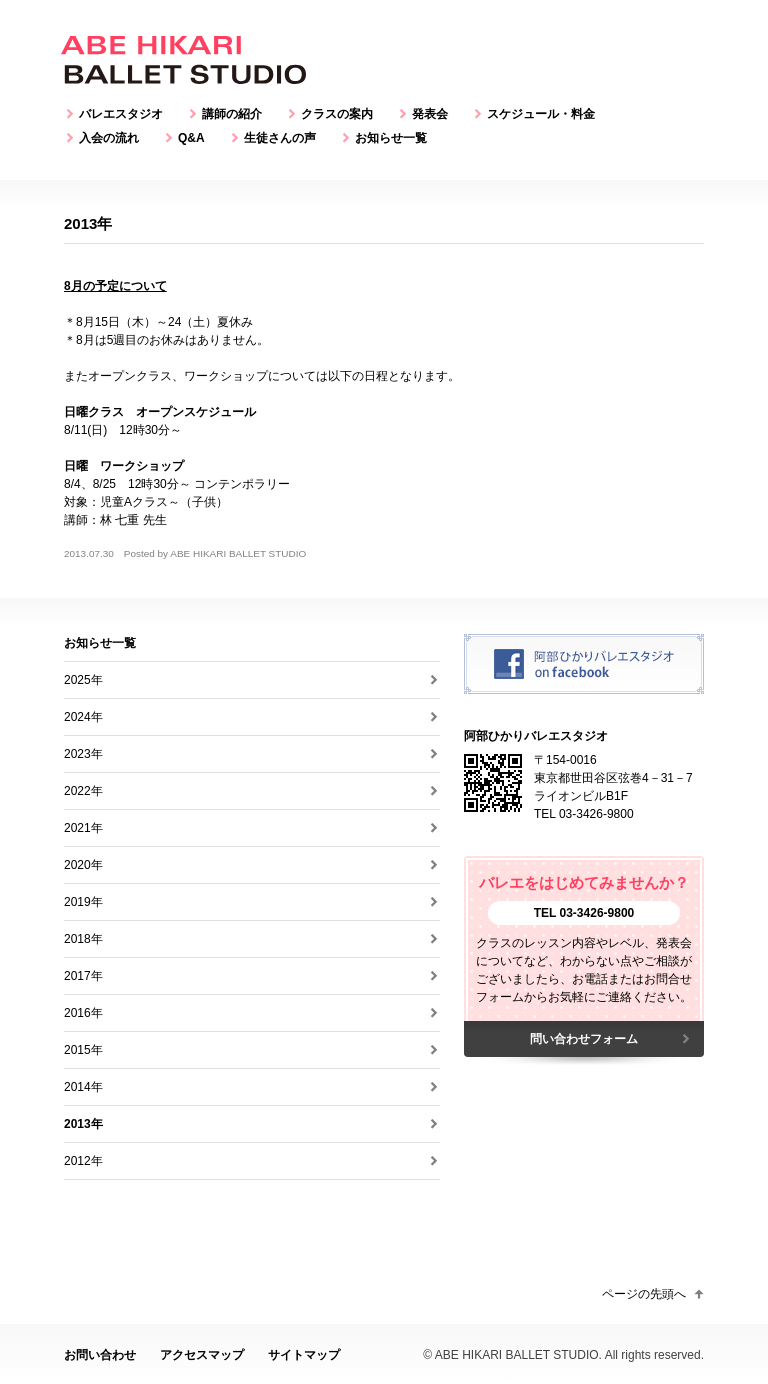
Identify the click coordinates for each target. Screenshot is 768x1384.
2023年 (83, 754)
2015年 (83, 1050)
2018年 (83, 939)
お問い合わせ (100, 1355)
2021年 (83, 828)
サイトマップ (304, 1355)
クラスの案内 (337, 114)
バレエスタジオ (121, 114)
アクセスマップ (202, 1355)
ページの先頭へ (644, 1294)
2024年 (83, 717)
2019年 (83, 902)
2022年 (83, 791)
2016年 (83, 1013)
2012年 (83, 1161)
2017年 (83, 976)
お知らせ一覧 (391, 138)
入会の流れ (109, 138)
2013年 (83, 1124)
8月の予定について (115, 286)
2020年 (83, 865)
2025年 (83, 680)
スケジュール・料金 (541, 114)
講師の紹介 (232, 114)
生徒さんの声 (280, 138)
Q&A (191, 138)
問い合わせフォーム (584, 1039)
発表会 (430, 114)
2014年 (83, 1087)
